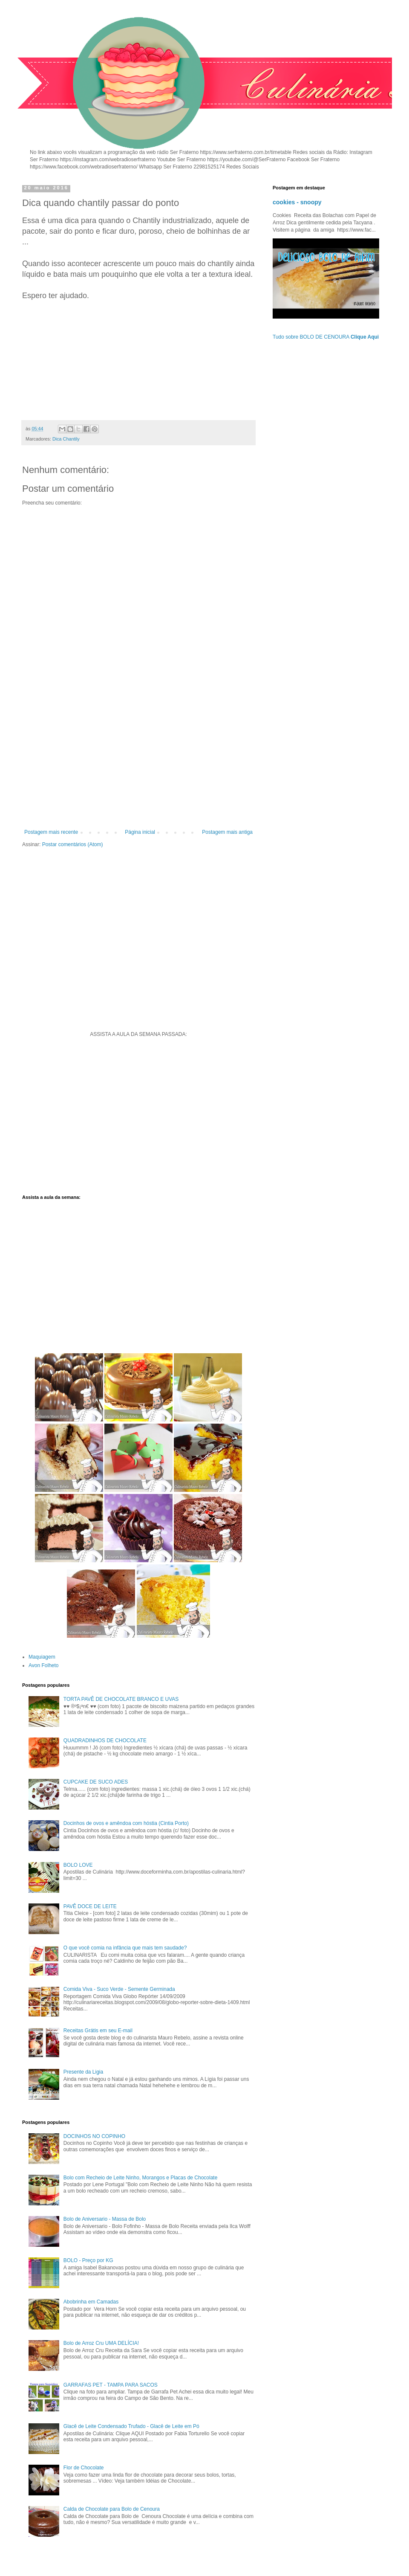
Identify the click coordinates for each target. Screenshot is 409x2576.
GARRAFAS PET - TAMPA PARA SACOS (110, 2385)
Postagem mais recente (51, 832)
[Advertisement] (138, 758)
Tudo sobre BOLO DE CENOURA (326, 337)
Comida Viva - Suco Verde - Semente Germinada (119, 1989)
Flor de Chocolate (83, 2468)
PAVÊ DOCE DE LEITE (90, 1906)
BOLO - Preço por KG (88, 2260)
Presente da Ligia (83, 2072)
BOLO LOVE (78, 1865)
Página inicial (140, 832)
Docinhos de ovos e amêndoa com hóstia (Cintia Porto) (126, 1823)
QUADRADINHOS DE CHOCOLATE (105, 1740)
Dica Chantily (66, 438)
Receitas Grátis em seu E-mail (97, 2031)
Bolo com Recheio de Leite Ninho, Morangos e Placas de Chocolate (140, 2178)
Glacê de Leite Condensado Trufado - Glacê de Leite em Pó (131, 2426)
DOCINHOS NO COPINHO (94, 2136)
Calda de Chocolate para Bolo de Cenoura (111, 2509)
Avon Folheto (44, 1665)
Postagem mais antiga (227, 832)
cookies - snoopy (297, 202)
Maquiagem (42, 1657)
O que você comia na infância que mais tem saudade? (125, 1948)
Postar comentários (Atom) (72, 844)
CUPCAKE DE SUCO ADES (95, 1782)
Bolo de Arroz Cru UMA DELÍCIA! (101, 2343)
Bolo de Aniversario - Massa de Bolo (104, 2219)
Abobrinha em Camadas (90, 2302)
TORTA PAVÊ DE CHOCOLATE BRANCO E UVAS (121, 1699)
